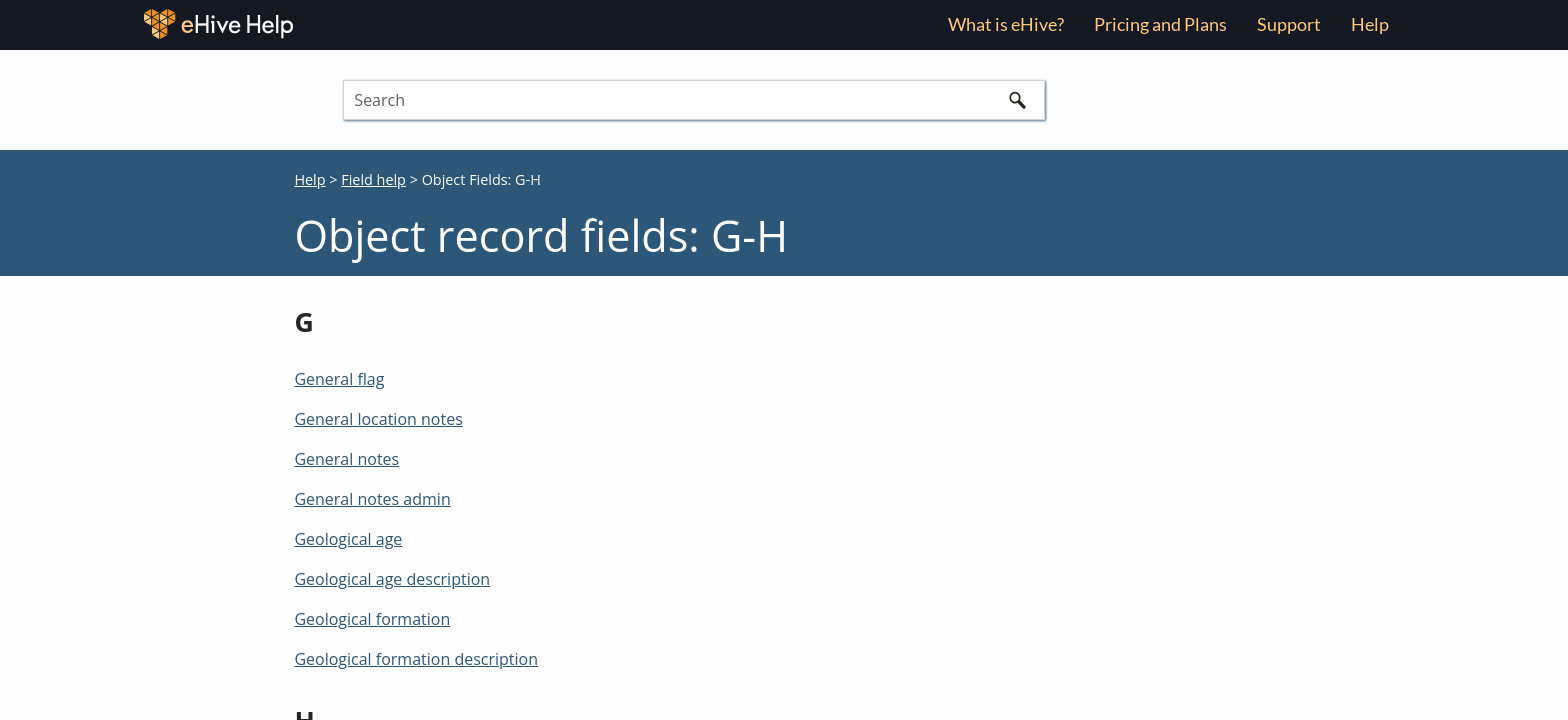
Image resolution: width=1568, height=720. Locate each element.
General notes (346, 459)
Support (1289, 24)
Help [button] (1370, 24)
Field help (373, 179)
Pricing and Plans (1160, 24)
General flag (339, 379)
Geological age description (392, 579)
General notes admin (372, 499)
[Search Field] (694, 100)
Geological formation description (416, 659)
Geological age (348, 539)
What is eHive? (1006, 24)
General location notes (378, 419)
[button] (1017, 100)
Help (309, 179)
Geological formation (372, 619)
